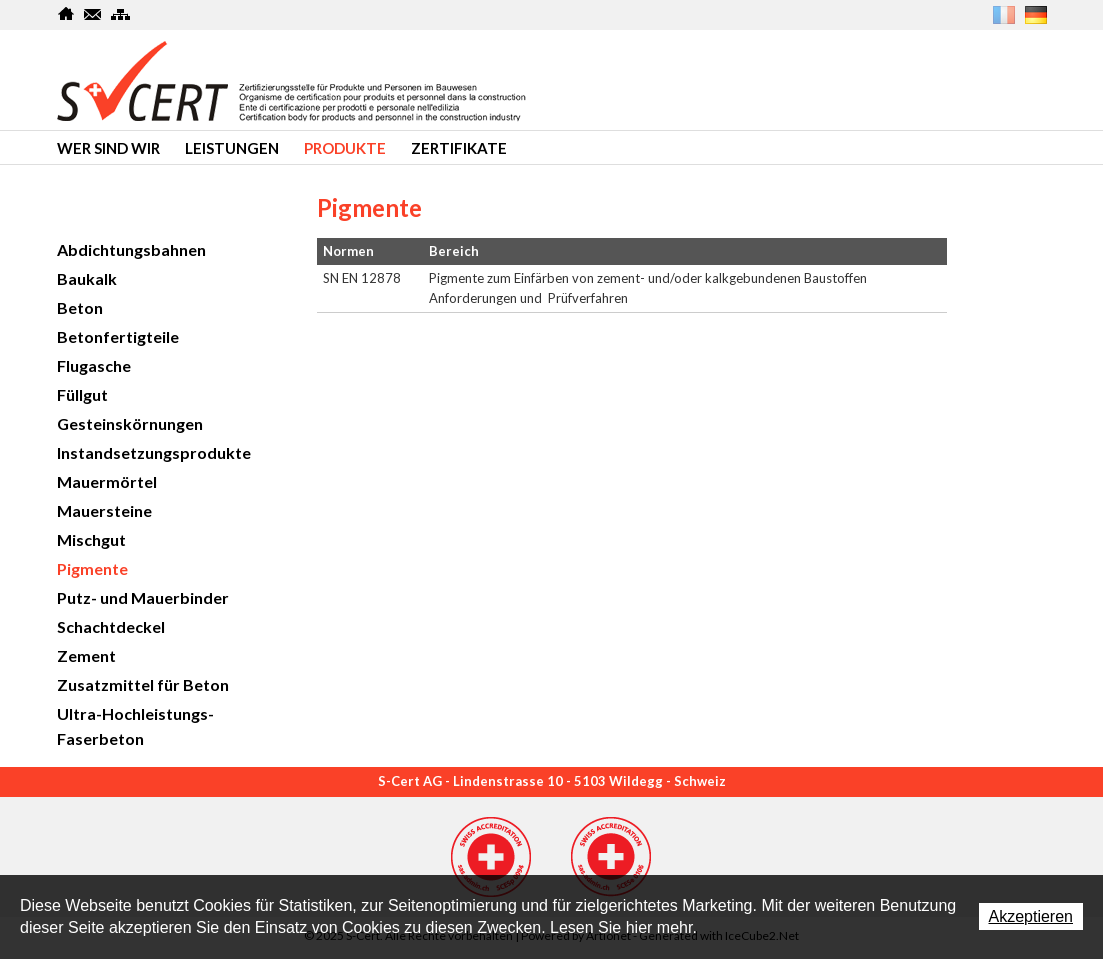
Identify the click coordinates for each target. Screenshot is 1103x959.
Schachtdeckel (111, 626)
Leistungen (232, 148)
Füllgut (82, 394)
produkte (345, 148)
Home (66, 14)
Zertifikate (459, 148)
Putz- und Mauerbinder (143, 597)
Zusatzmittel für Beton (143, 684)
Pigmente (92, 568)
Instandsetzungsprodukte (154, 452)
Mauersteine (104, 510)
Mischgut (91, 539)
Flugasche (94, 365)
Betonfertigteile (118, 336)
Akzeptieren (1031, 916)
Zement (86, 655)
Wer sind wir (108, 148)
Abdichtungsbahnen (131, 249)
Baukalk (87, 278)
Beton (80, 307)
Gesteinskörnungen (130, 423)
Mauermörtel (107, 481)
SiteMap (120, 14)
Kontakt (93, 14)
